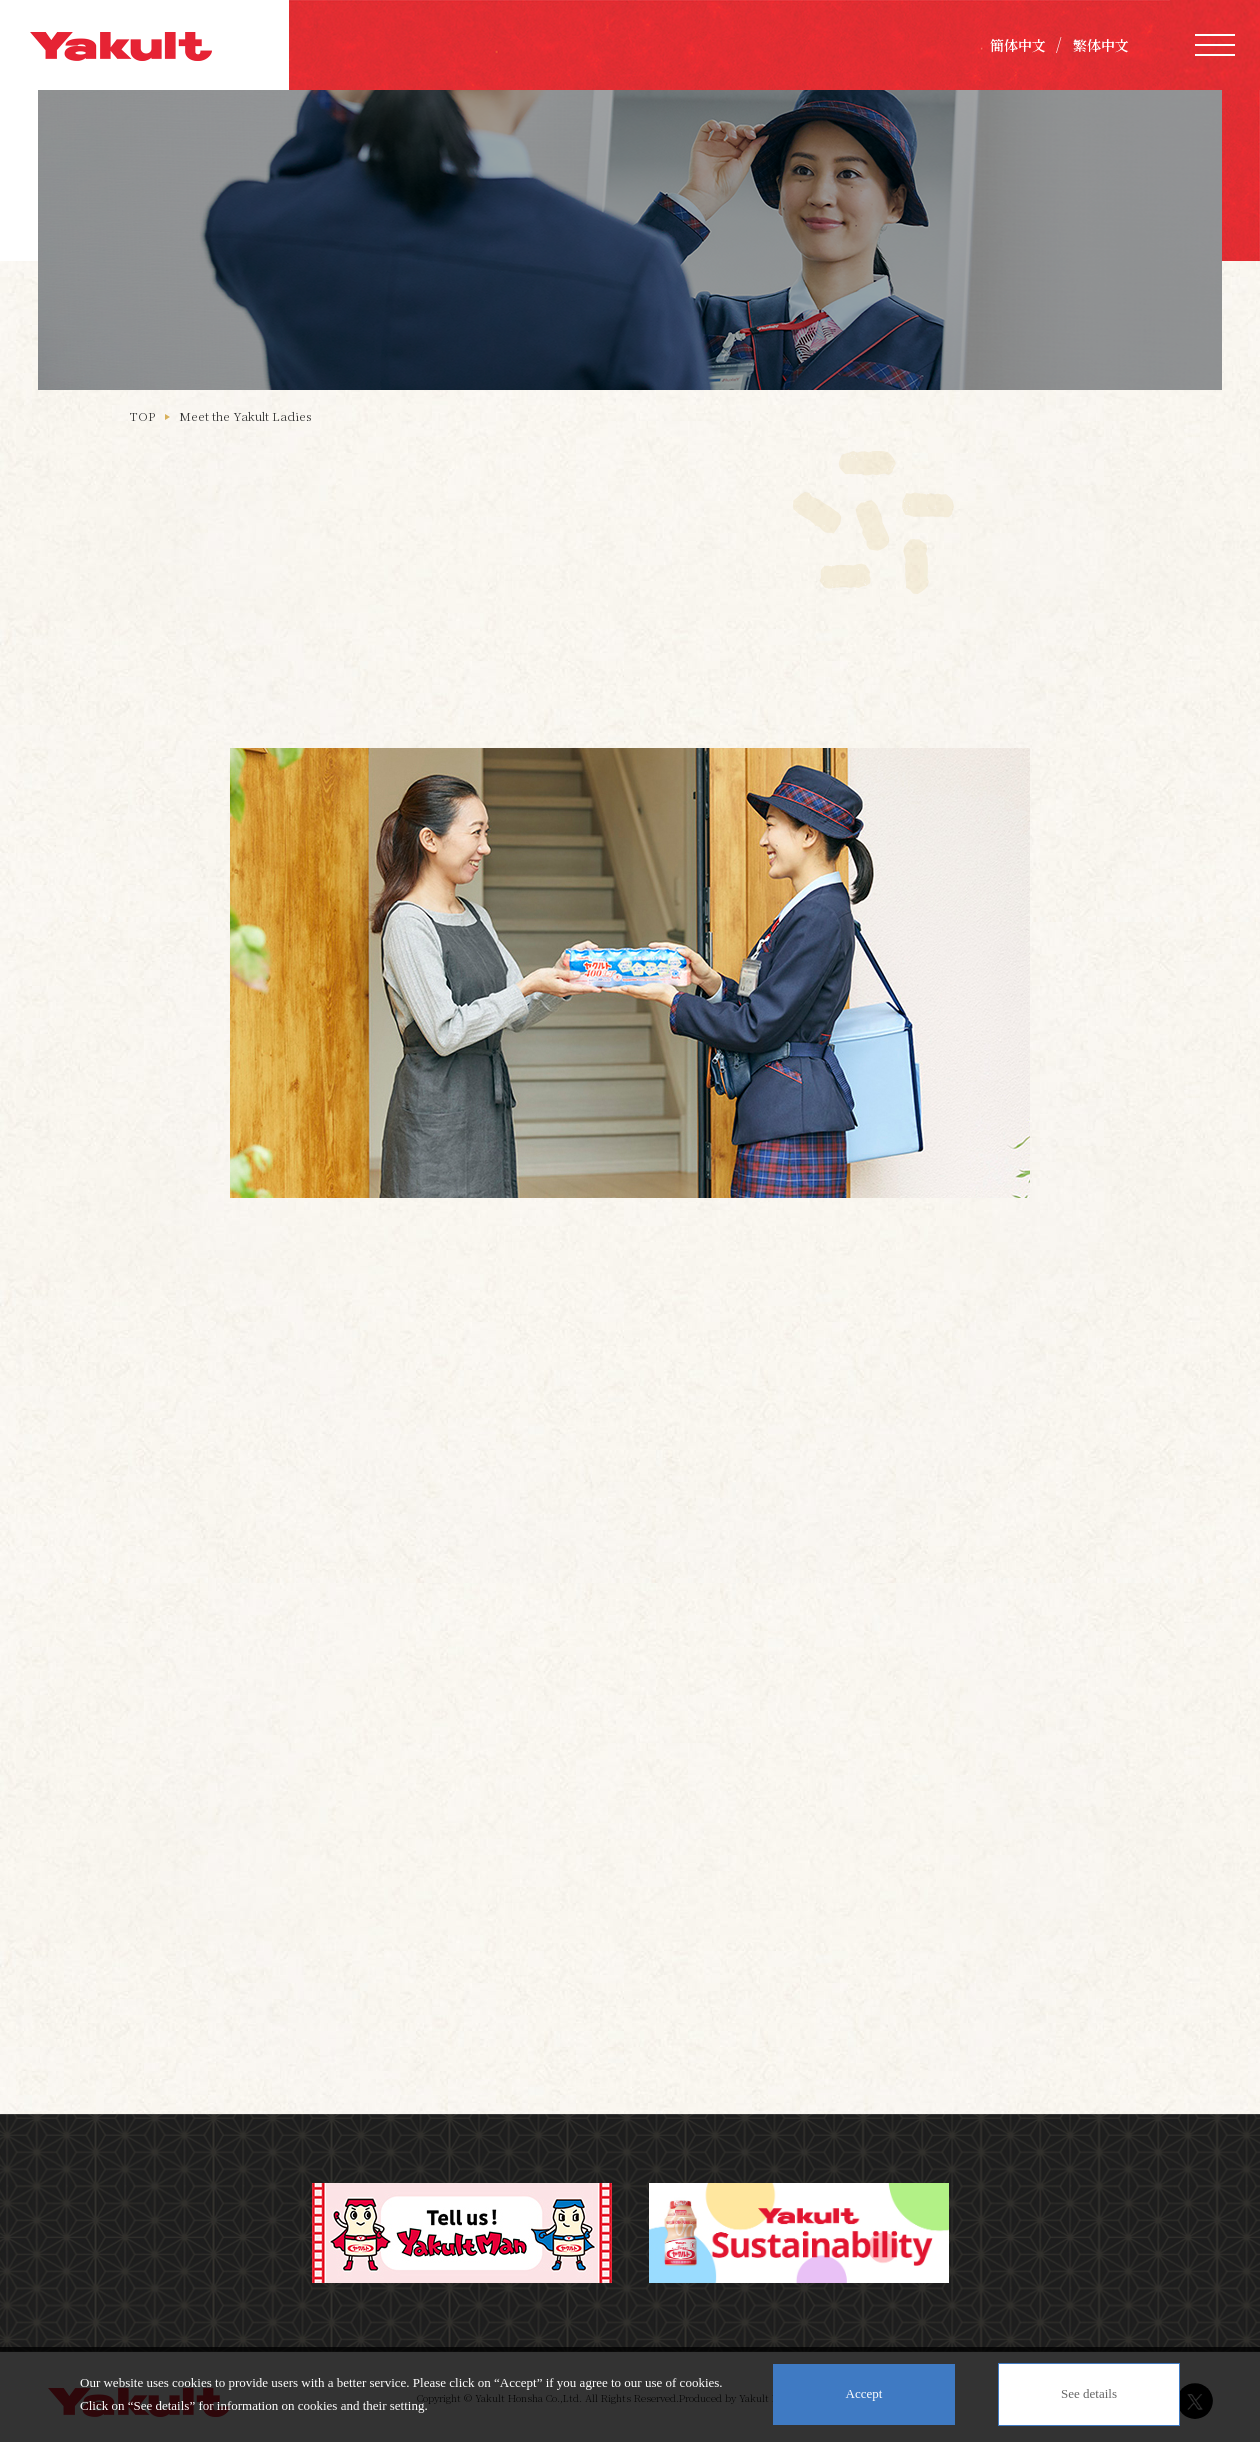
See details (1089, 2393)
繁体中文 (1101, 45)
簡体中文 (1018, 45)
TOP (142, 415)
